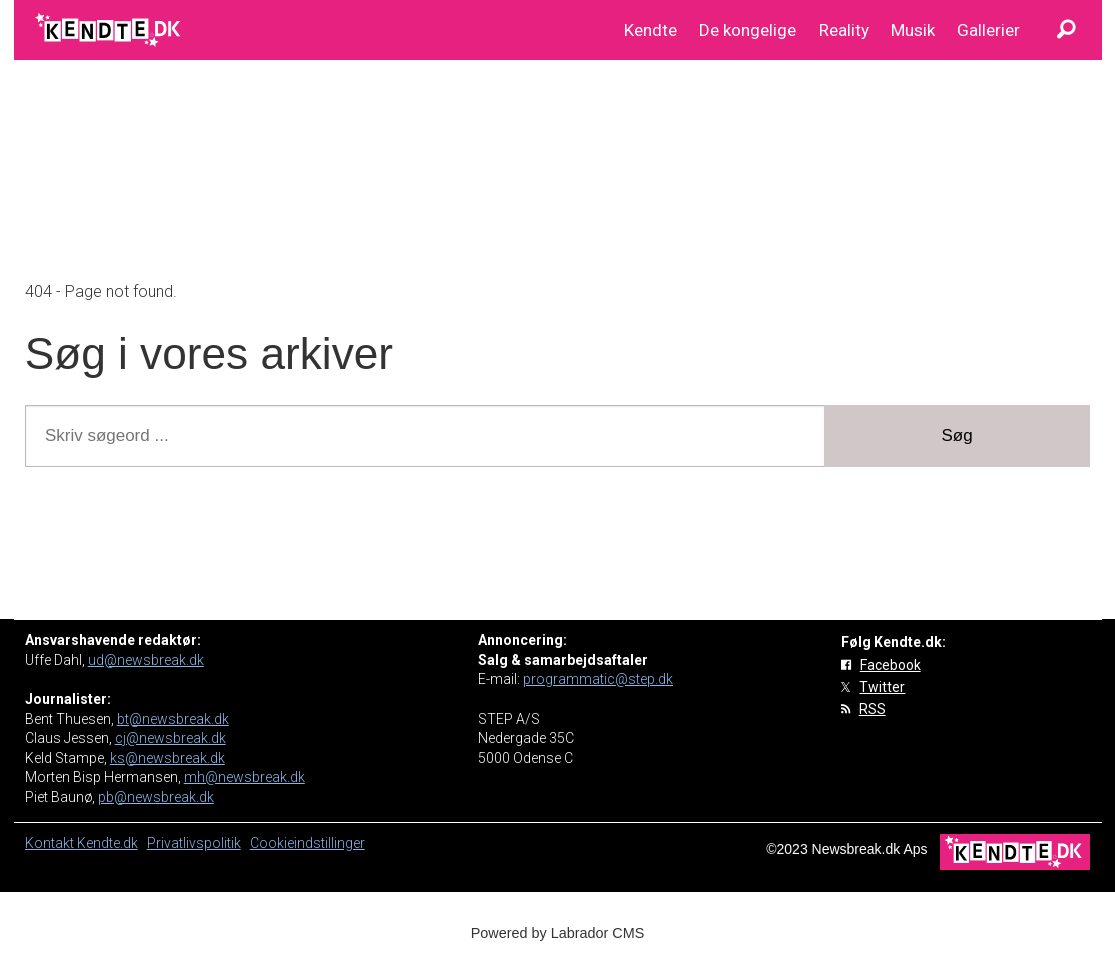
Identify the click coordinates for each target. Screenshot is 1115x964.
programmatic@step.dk (598, 679)
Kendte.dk (107, 843)
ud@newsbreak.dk (146, 660)
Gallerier (988, 30)
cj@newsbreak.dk (170, 738)
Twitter (882, 687)
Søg (957, 435)
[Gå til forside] (109, 30)
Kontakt (51, 843)
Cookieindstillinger (307, 843)
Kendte (650, 30)
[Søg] (1067, 30)
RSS (872, 709)
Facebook (890, 665)
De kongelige (747, 30)
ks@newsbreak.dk (167, 758)
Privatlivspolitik (194, 843)
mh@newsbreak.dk (244, 777)
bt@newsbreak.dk (173, 719)
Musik (913, 30)
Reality (844, 30)
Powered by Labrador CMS (558, 933)
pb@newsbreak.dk (156, 797)
